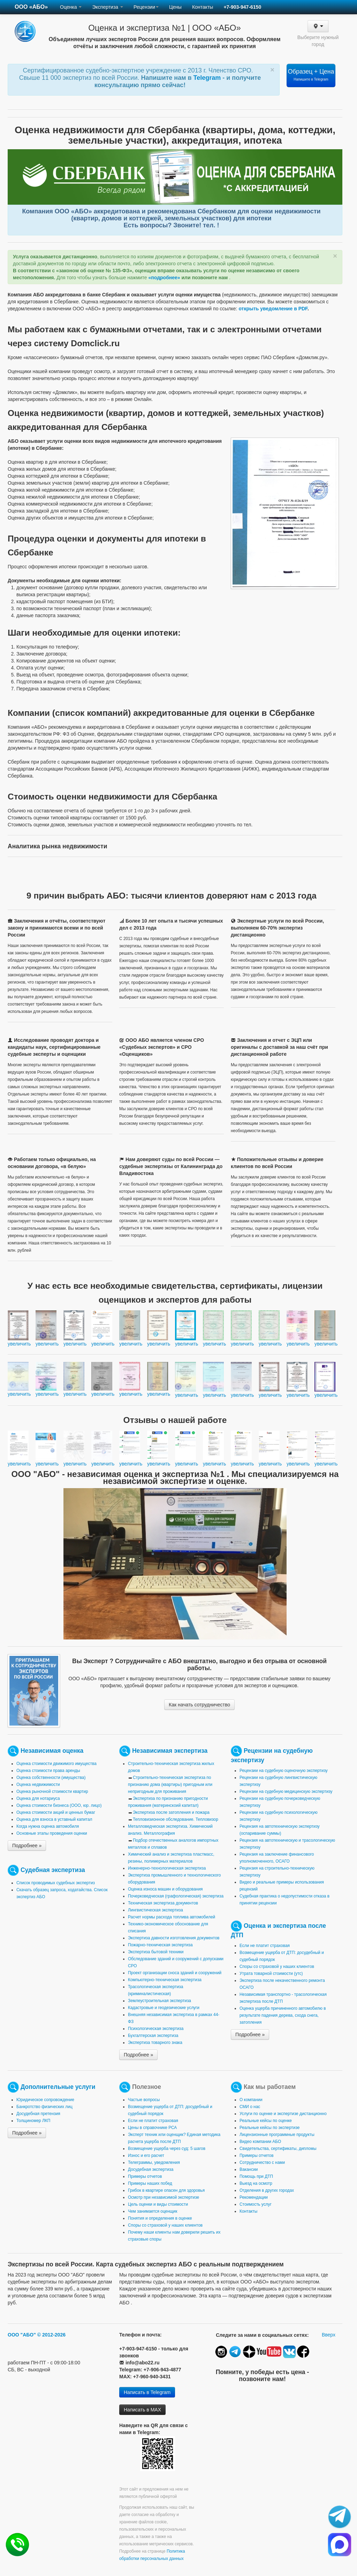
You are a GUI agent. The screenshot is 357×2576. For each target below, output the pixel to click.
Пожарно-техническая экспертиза (160, 1944)
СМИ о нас (250, 2106)
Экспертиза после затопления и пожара (171, 1812)
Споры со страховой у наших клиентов (277, 1966)
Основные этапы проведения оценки (51, 1833)
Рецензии (146, 7)
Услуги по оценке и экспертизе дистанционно (283, 2113)
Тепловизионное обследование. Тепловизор (175, 1819)
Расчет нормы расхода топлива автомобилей (171, 1917)
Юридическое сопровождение (45, 2099)
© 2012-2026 (51, 2335)
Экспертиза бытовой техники (155, 1951)
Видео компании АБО (260, 2141)
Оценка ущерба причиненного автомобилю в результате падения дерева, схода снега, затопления (283, 2015)
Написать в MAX (142, 2409)
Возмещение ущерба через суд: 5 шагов (166, 2148)
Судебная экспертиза (53, 1869)
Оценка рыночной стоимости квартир (52, 1791)
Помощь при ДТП (256, 2176)
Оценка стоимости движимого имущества (56, 1763)
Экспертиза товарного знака (155, 2042)
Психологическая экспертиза (155, 2028)
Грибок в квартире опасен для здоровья (166, 2190)
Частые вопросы (144, 2099)
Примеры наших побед (150, 2183)
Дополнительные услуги (58, 2086)
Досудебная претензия (38, 2113)
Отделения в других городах (267, 2190)
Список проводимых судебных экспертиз (55, 1882)
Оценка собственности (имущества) (50, 1777)
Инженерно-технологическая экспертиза (167, 1868)
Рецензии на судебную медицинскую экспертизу (286, 1791)
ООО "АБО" (22, 2335)
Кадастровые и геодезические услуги (163, 2007)
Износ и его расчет (146, 2155)
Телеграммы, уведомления (154, 2162)
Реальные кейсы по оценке (266, 2120)
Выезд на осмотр (256, 2183)
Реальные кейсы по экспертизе (269, 2127)
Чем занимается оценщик (152, 2211)
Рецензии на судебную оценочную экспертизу (284, 1770)
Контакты (202, 7)
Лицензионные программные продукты (277, 2134)
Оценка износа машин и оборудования (165, 1889)
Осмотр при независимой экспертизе (163, 2197)
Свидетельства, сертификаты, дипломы (278, 2148)
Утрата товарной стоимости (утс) (271, 1973)
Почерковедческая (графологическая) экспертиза (175, 1896)
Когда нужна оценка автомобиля (47, 1826)
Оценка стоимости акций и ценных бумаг (55, 1812)
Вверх (328, 2335)
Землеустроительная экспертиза (159, 2000)
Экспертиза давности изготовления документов (173, 1937)
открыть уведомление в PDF (272, 308)
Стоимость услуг (256, 2204)
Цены (175, 7)
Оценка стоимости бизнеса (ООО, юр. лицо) (58, 1805)
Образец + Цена (311, 74)
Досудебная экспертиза (150, 2169)
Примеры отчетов (145, 2176)
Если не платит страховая (265, 1945)
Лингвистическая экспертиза (155, 1910)
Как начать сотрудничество (199, 1704)
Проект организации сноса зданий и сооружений (174, 1972)
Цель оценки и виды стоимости (158, 2204)
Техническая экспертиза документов (163, 1903)
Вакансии (249, 2169)
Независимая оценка (52, 1750)
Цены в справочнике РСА (152, 2127)
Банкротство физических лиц (44, 2106)
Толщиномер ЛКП (33, 2120)
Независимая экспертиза (169, 1750)
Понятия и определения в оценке (160, 2218)
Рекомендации (254, 2197)
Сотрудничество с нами (262, 2162)
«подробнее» (164, 277)
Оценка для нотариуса (38, 1798)
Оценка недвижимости (38, 1784)
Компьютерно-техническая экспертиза (165, 1979)
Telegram (208, 77)
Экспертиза (107, 7)
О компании (251, 2099)
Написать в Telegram (147, 2392)
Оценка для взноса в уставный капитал (54, 1819)
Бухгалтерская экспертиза (153, 2035)
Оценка (71, 7)
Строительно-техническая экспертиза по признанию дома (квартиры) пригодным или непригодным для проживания (170, 1784)
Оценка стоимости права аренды (48, 1770)
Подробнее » (26, 1845)
